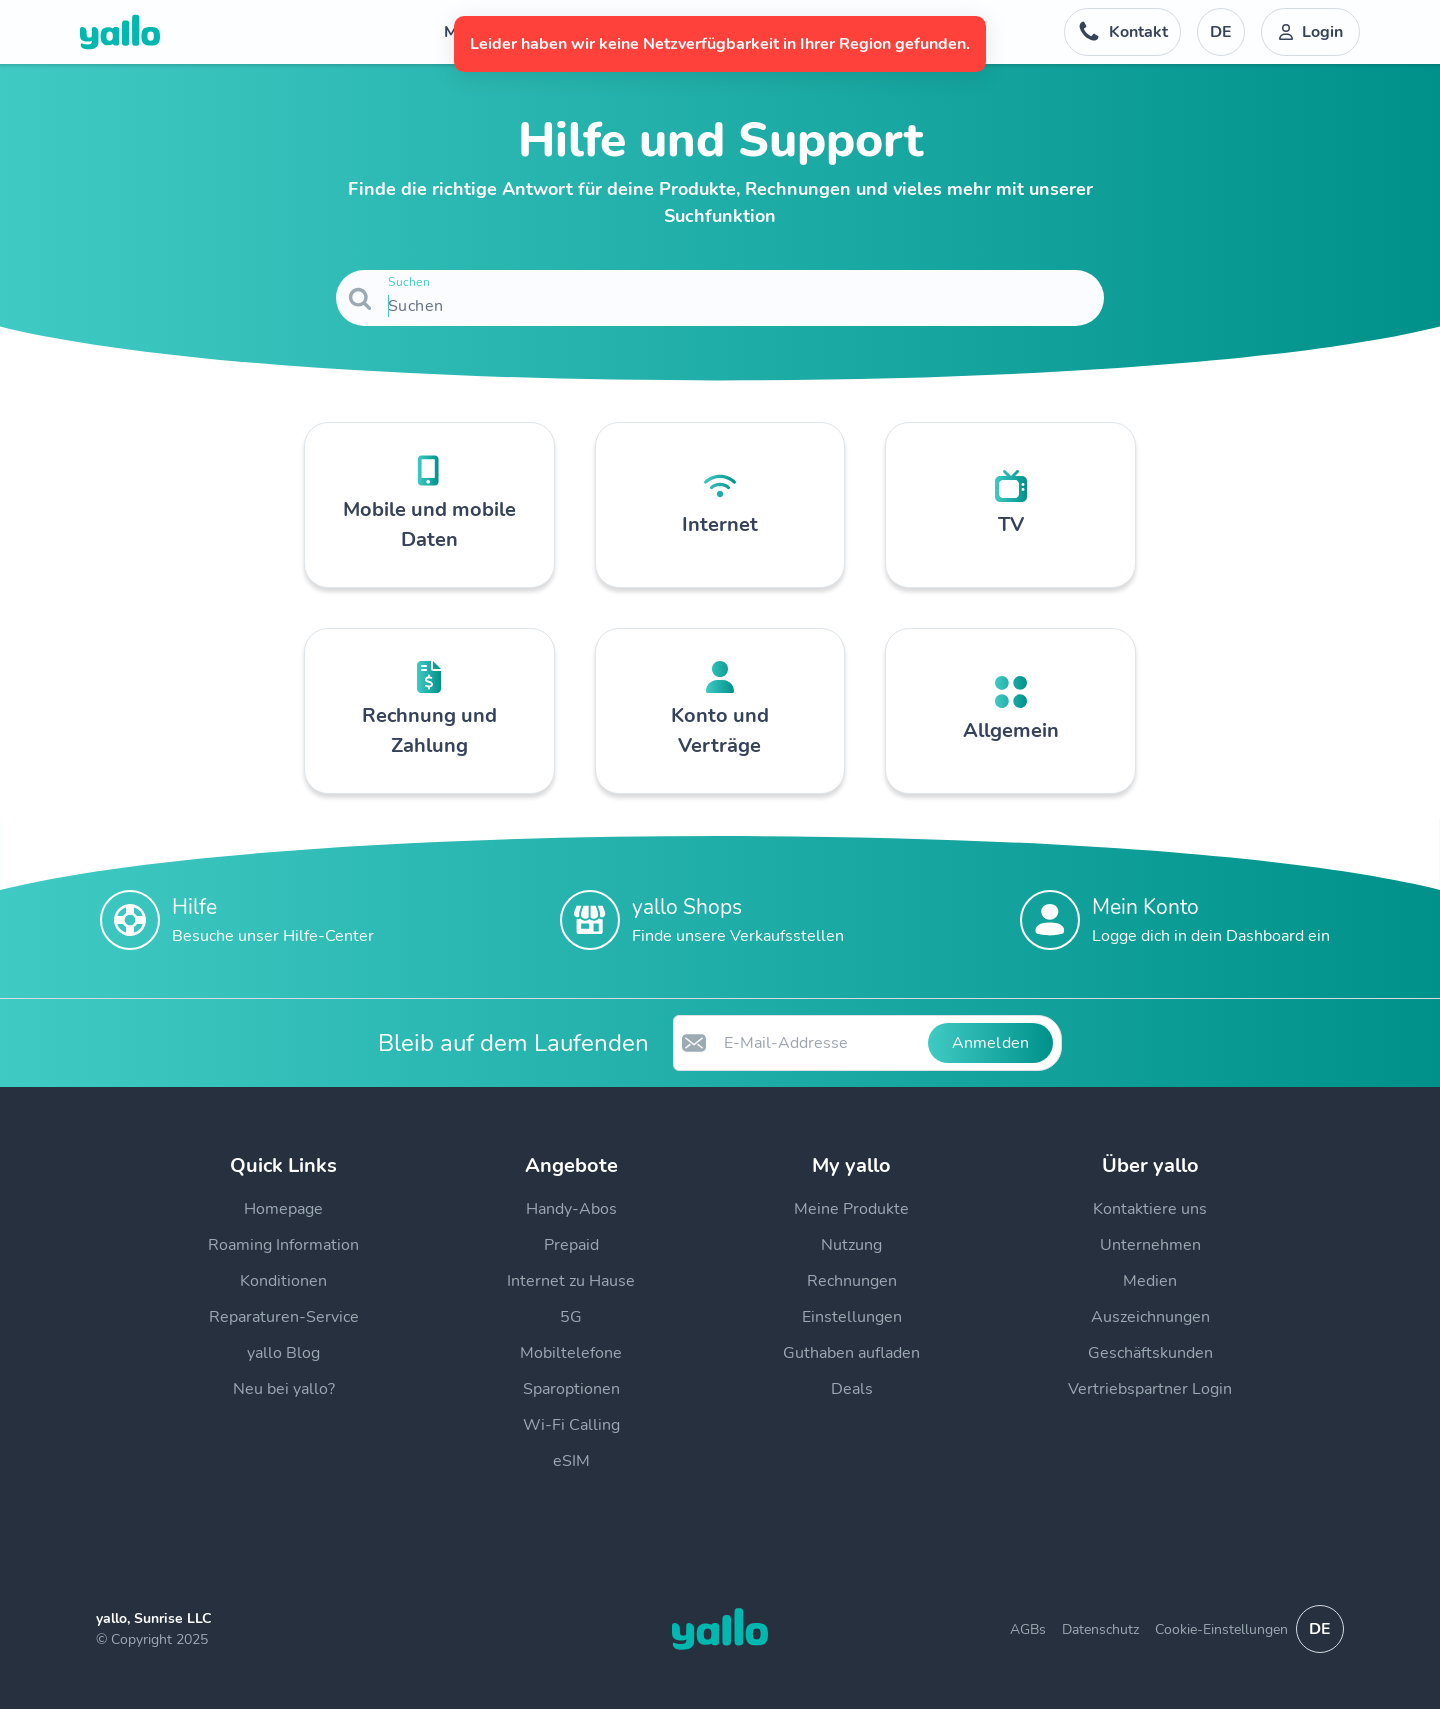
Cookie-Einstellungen (1221, 1629)
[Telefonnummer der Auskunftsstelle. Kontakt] (1122, 32)
